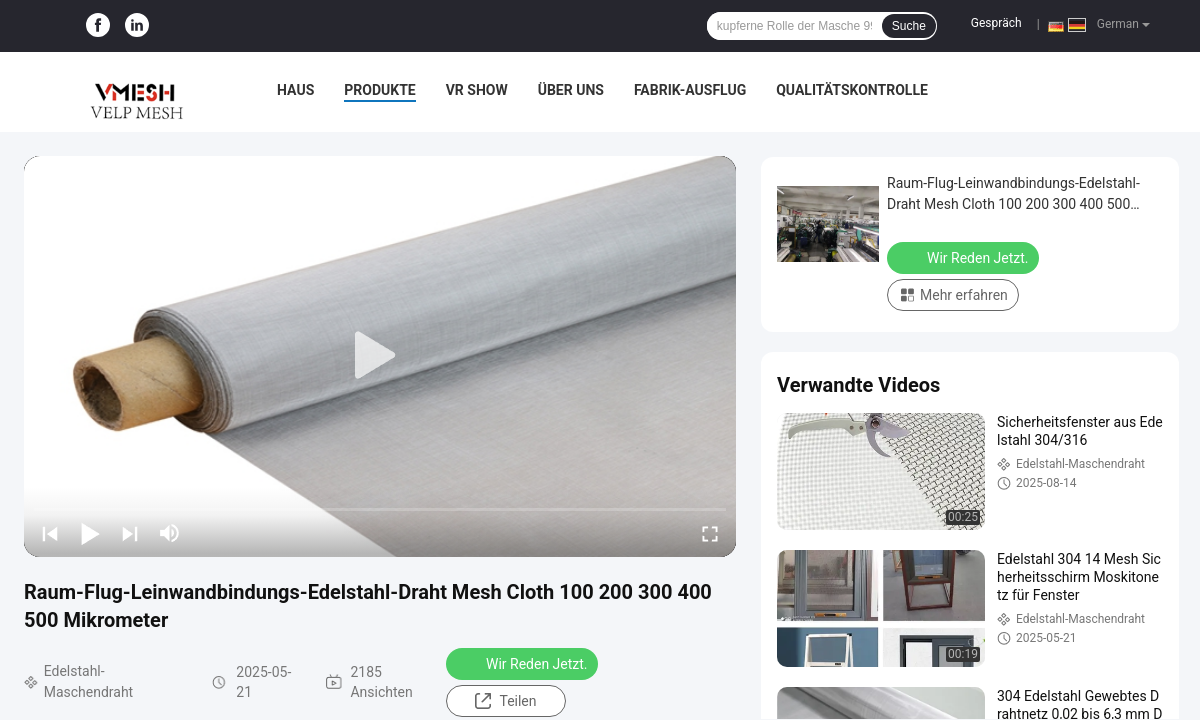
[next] (130, 533)
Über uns (571, 90)
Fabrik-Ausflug (690, 90)
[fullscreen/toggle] (710, 533)
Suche (909, 26)
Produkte (379, 90)
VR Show (477, 90)
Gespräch (996, 23)
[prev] (50, 533)
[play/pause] (90, 533)
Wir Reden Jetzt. (524, 663)
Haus (295, 90)
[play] (380, 356)
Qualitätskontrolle (852, 90)
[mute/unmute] (170, 533)
